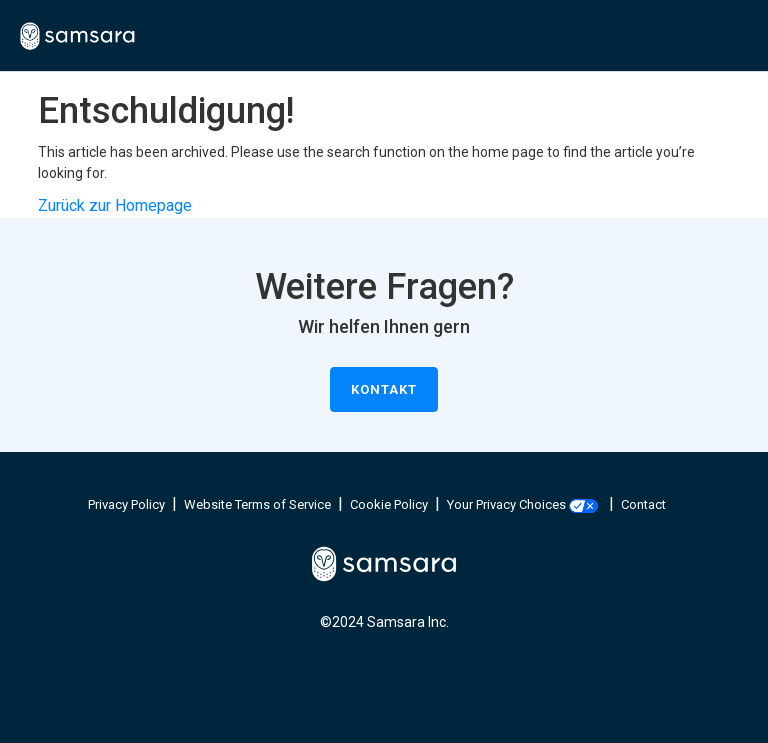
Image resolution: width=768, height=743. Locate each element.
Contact (643, 504)
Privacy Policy (126, 504)
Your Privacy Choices (522, 504)
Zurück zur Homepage (115, 205)
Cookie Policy (389, 504)
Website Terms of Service (257, 504)
